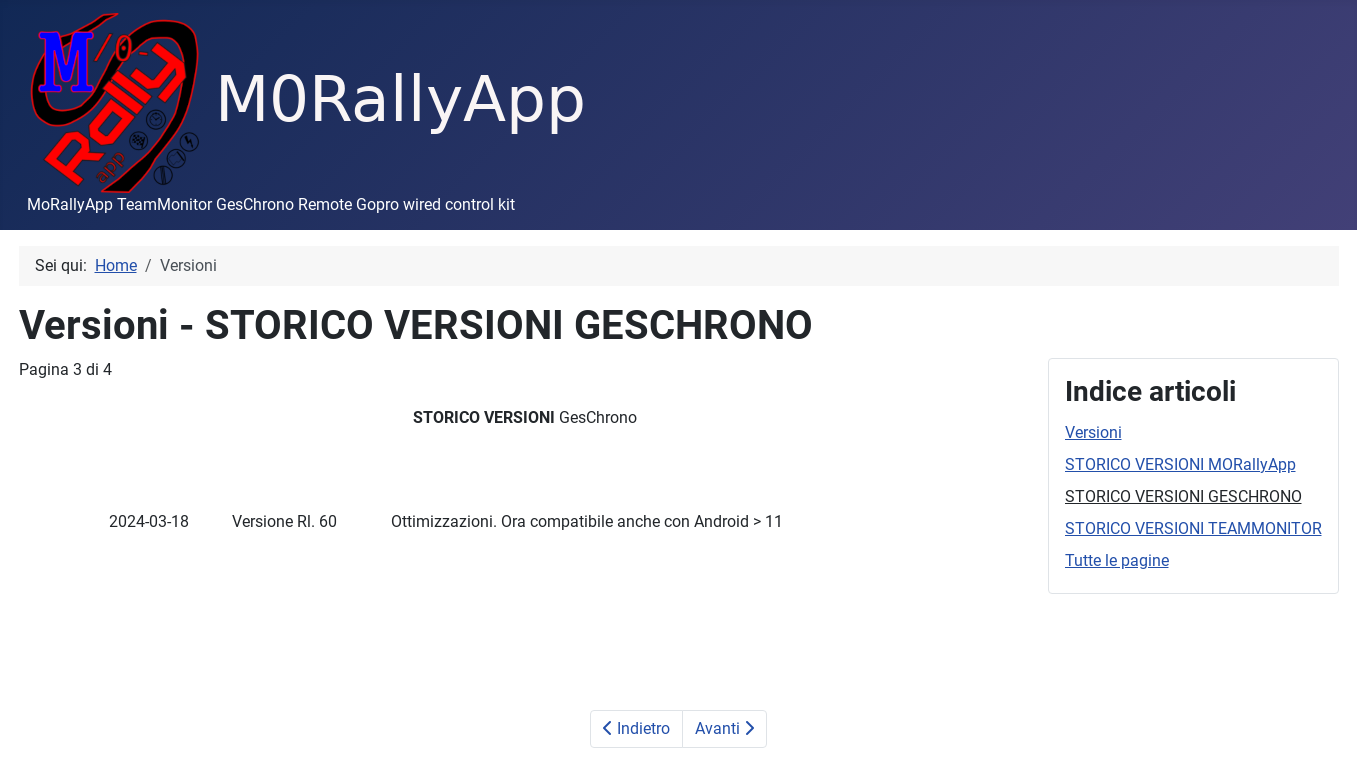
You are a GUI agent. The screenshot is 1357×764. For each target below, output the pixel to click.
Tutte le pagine (1117, 560)
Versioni (1093, 432)
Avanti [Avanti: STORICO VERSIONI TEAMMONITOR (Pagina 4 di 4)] (724, 728)
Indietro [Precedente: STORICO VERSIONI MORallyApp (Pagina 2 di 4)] (636, 728)
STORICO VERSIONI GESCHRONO (1183, 496)
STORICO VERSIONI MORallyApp (1180, 464)
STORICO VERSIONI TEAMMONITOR (1193, 528)
